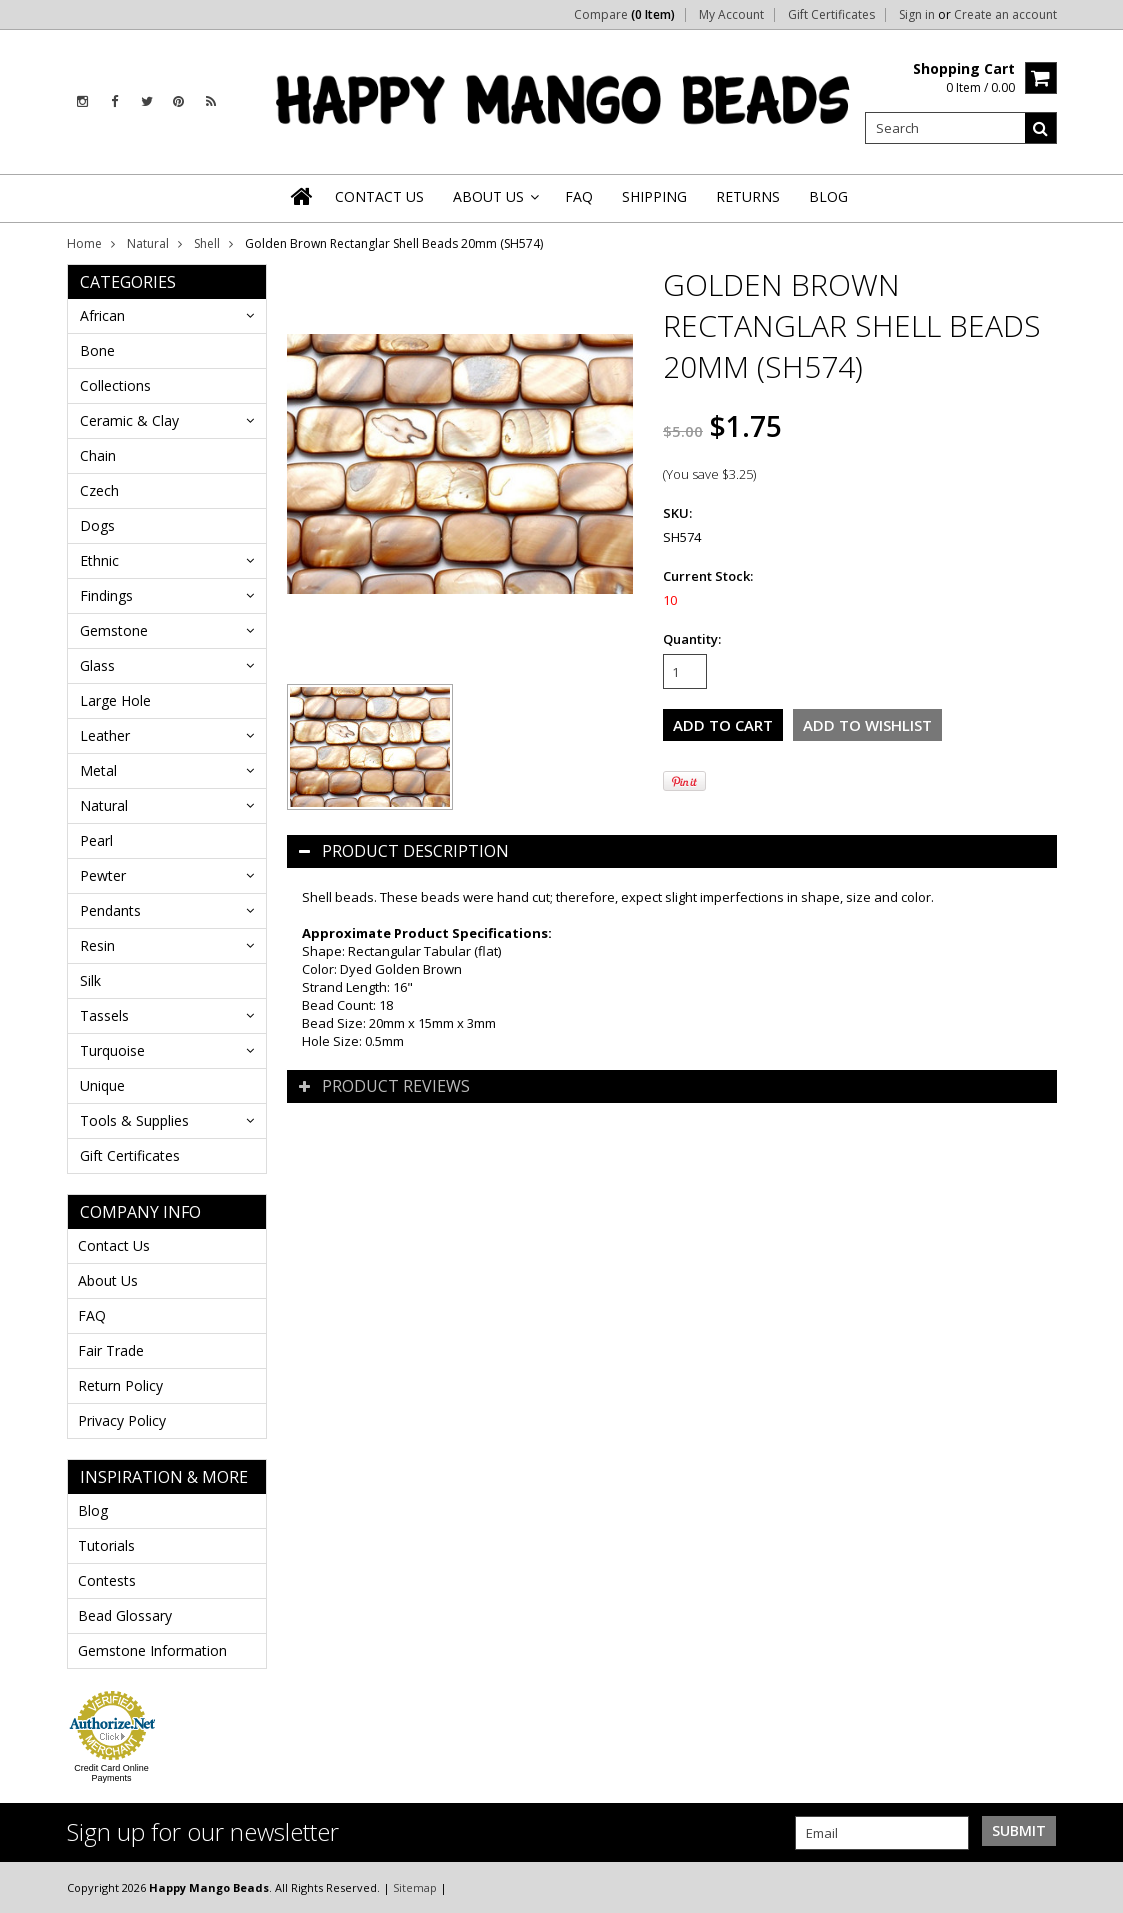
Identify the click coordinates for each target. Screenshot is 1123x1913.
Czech (99, 490)
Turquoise (112, 1050)
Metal (98, 770)
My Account (731, 15)
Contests (107, 1580)
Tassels (104, 1015)
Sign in (917, 15)
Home (84, 243)
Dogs (97, 525)
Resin (97, 945)
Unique (102, 1085)
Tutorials (106, 1545)
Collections (115, 385)
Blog (93, 1510)
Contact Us (114, 1245)
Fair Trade (111, 1350)
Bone (97, 350)
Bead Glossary (125, 1615)
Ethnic (99, 560)
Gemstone (114, 630)
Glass (97, 665)
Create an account (1005, 15)
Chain (98, 455)
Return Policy (120, 1385)
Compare (624, 15)
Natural (148, 243)
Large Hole (115, 700)
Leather (105, 735)
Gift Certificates (831, 15)
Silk (90, 980)
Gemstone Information (152, 1650)
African (102, 315)
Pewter (103, 875)
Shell (207, 243)
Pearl (96, 840)
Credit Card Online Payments (111, 1773)
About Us (108, 1280)
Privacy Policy (122, 1420)
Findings (106, 595)
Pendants (110, 910)
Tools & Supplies (134, 1120)
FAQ (92, 1315)
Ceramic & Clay (129, 420)
